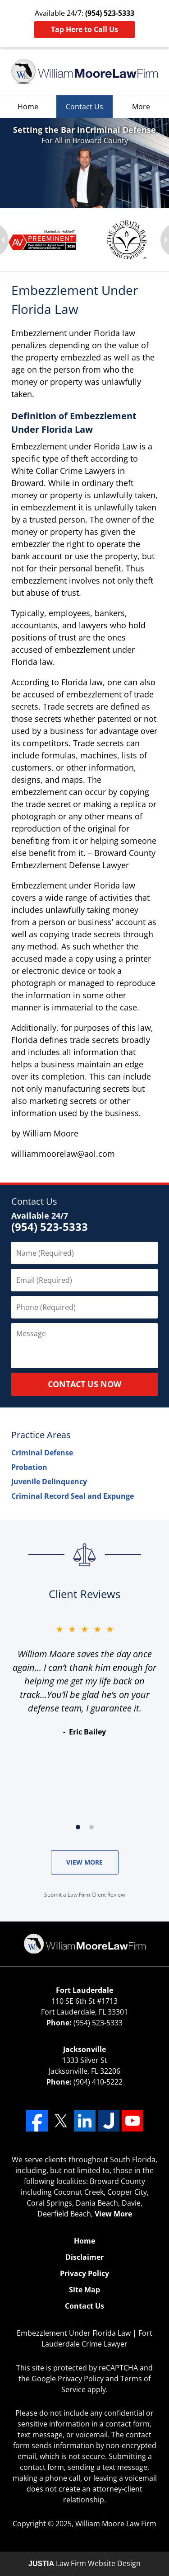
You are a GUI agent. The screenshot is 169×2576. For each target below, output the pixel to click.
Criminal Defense (42, 1453)
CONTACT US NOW (84, 1384)
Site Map (84, 2290)
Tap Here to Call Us (84, 29)
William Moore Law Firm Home (84, 71)
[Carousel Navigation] (84, 1826)
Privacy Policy (84, 2273)
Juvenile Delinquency (49, 1482)
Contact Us (84, 107)
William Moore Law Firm (115, 2524)
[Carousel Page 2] (91, 1827)
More (141, 107)
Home (28, 107)
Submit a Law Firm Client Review (84, 1894)
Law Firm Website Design (84, 2563)
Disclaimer (84, 2257)
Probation (29, 1467)
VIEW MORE (84, 1862)
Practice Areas (41, 1435)
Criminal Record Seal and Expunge (72, 1496)
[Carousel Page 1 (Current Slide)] (78, 1827)
